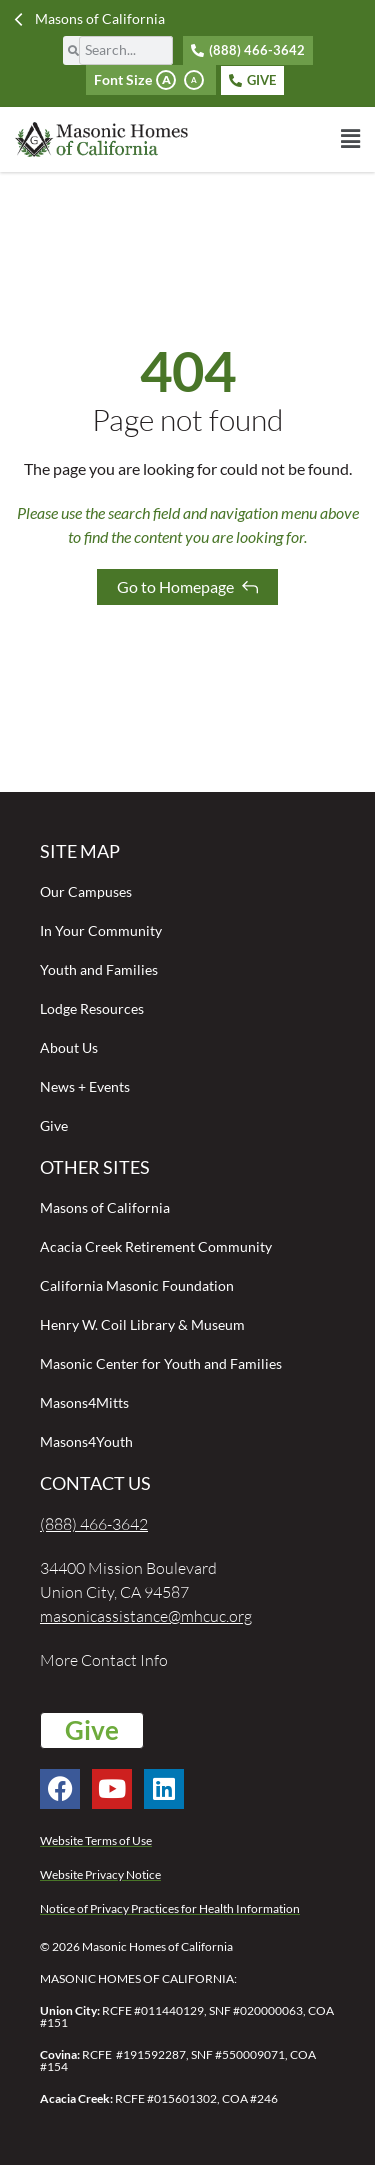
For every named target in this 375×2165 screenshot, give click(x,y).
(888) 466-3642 (94, 1524)
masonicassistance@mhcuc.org (146, 1616)
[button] (274, 139)
